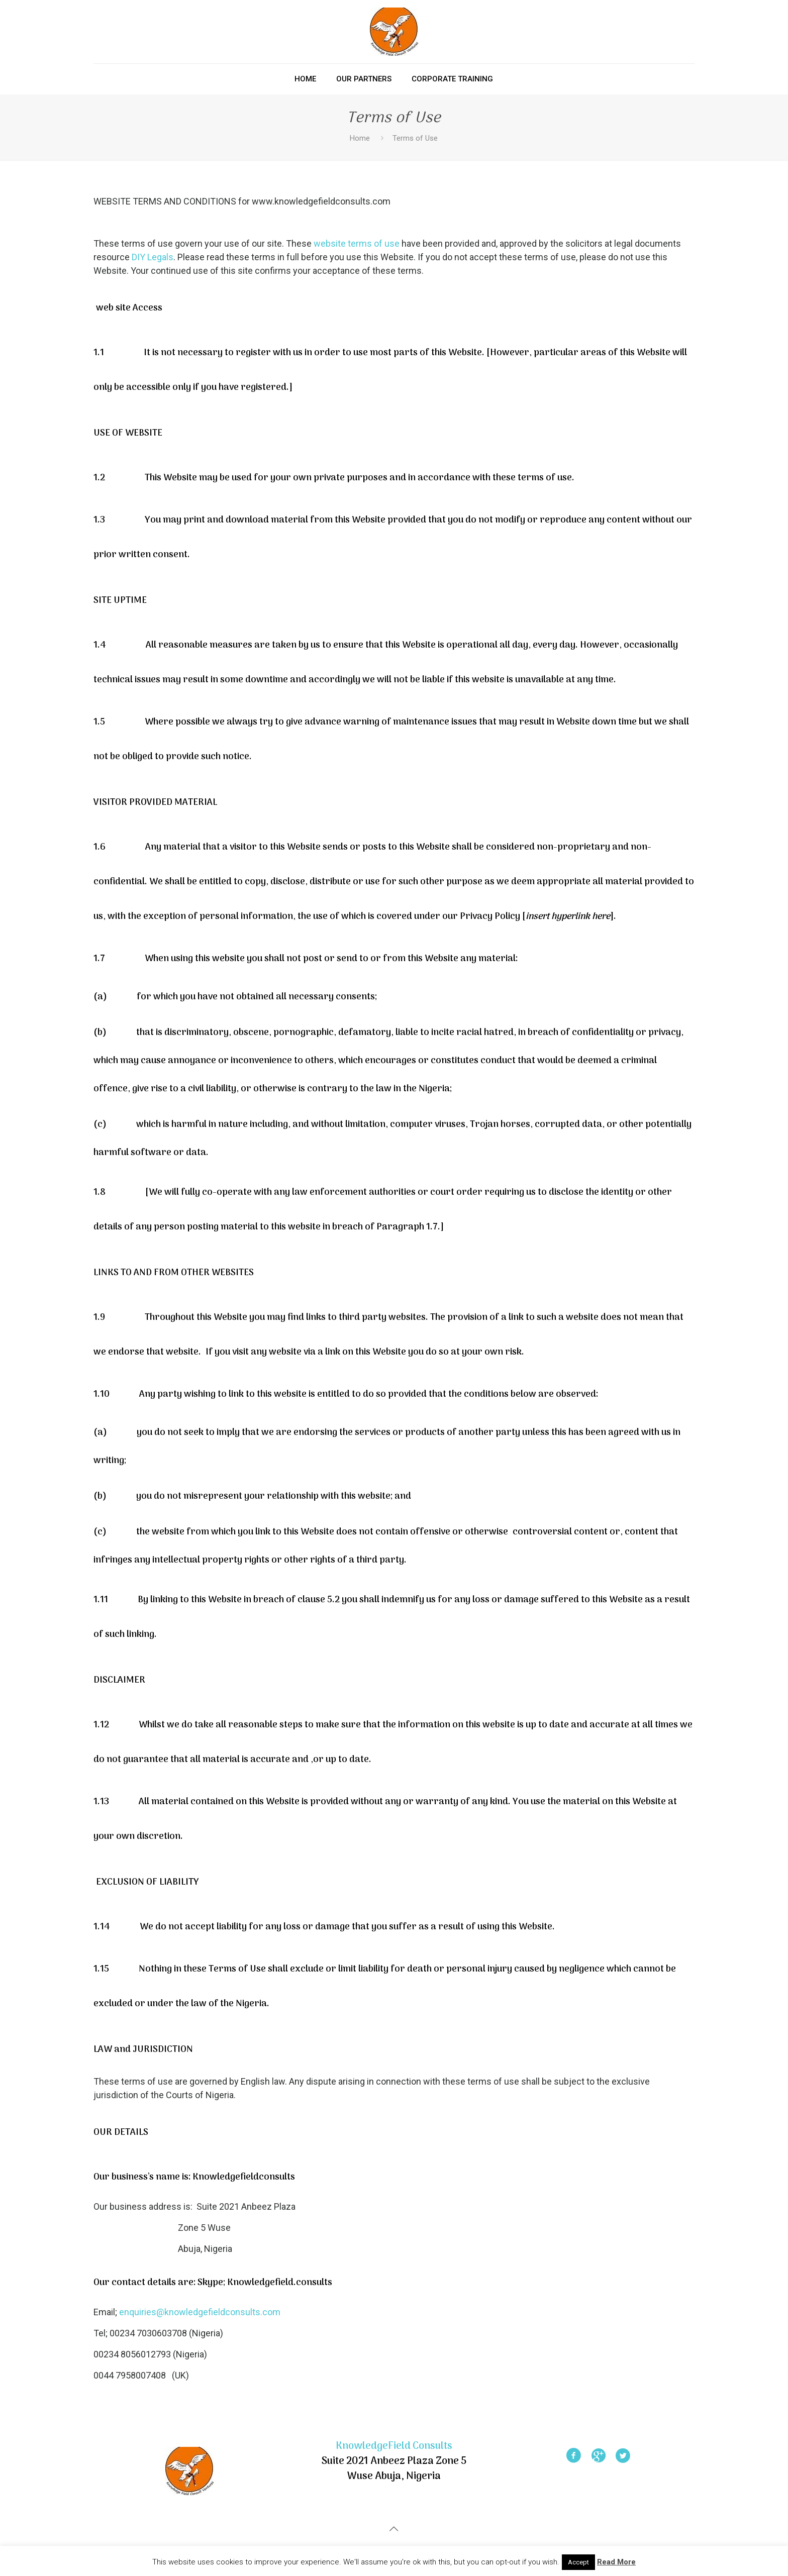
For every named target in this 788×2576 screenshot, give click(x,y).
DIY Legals (152, 257)
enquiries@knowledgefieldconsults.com (199, 2312)
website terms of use (357, 243)
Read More (616, 2561)
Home (360, 138)
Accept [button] (578, 2562)
